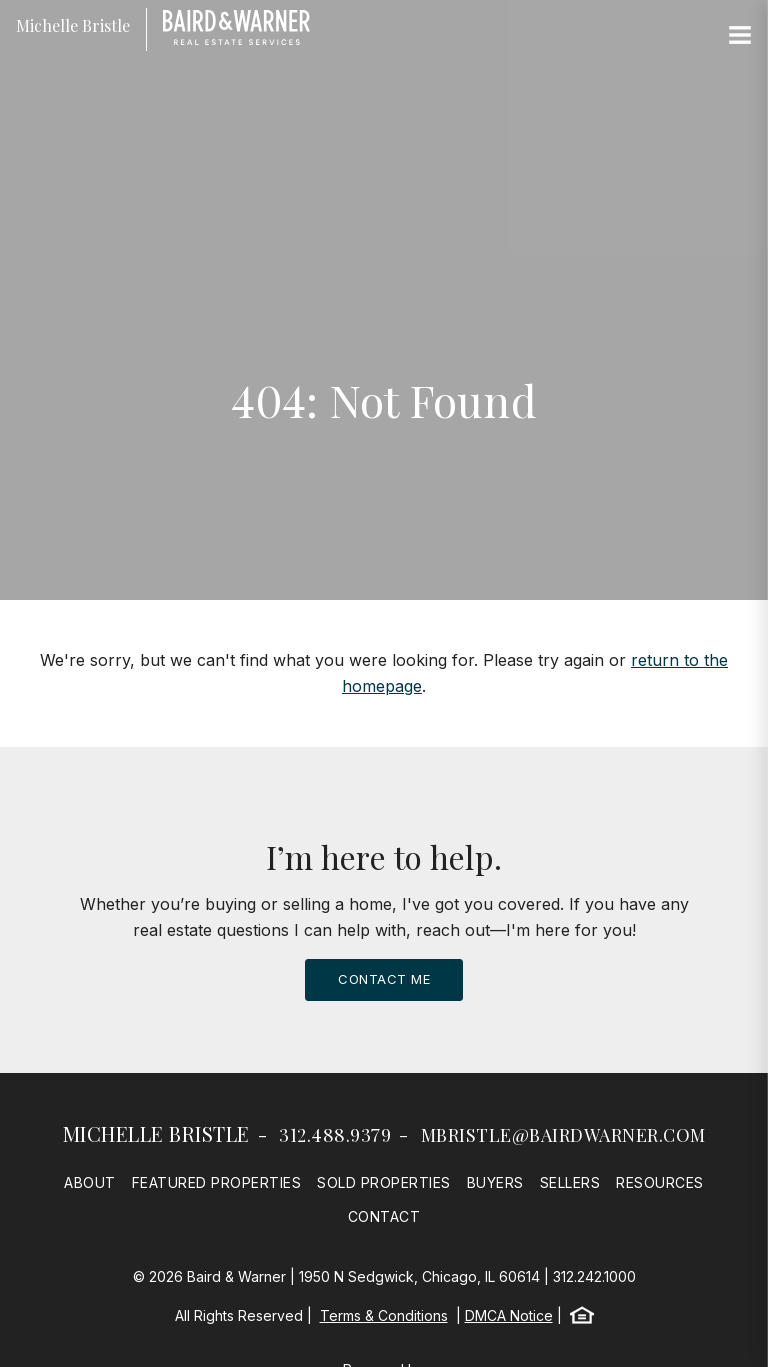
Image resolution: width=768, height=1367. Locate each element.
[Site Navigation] (740, 36)
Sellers (570, 1182)
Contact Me (384, 979)
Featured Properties (217, 1182)
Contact (384, 1216)
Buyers (495, 1182)
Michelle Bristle (156, 1133)
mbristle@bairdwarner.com (563, 1135)
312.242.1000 (594, 1276)
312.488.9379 (335, 1135)
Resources (660, 1182)
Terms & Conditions (384, 1315)
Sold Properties (384, 1182)
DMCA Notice (509, 1315)
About (90, 1182)
